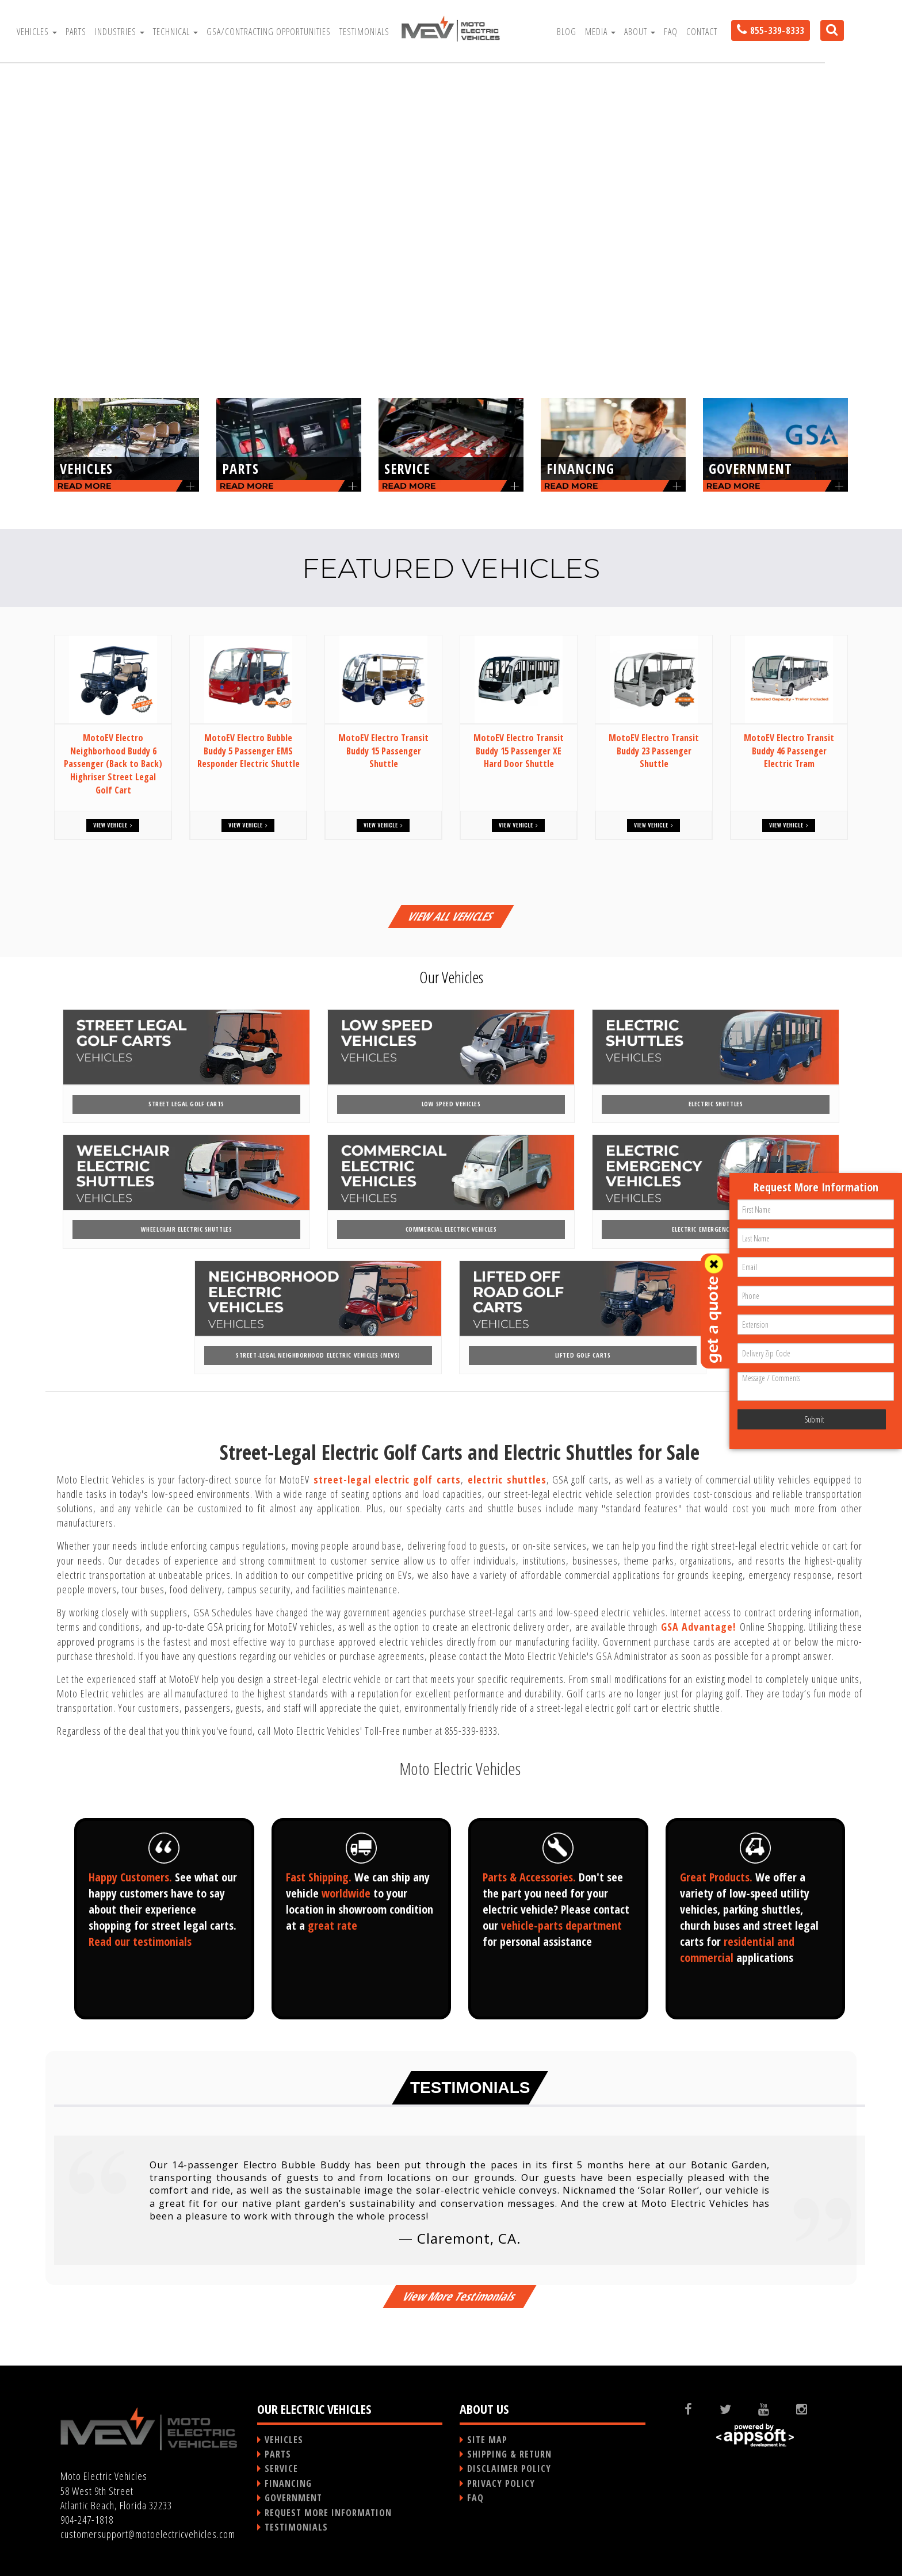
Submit (814, 1419)
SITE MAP (487, 2439)
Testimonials (364, 31)
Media (600, 31)
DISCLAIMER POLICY (509, 2468)
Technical (175, 31)
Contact (701, 31)
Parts (76, 31)
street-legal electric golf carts (387, 1479)
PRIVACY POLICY (501, 2483)
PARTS (278, 2454)
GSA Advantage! (698, 1627)
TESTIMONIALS (296, 2527)
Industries (119, 31)
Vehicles (37, 31)
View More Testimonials (459, 2296)
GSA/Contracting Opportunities (269, 31)
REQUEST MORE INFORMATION (328, 2512)
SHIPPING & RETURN (509, 2454)
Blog (566, 31)
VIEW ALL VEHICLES (451, 916)
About (639, 31)
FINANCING (288, 2483)
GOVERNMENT (293, 2497)
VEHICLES (284, 2439)
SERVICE (281, 2468)
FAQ (671, 31)
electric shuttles (507, 1479)
